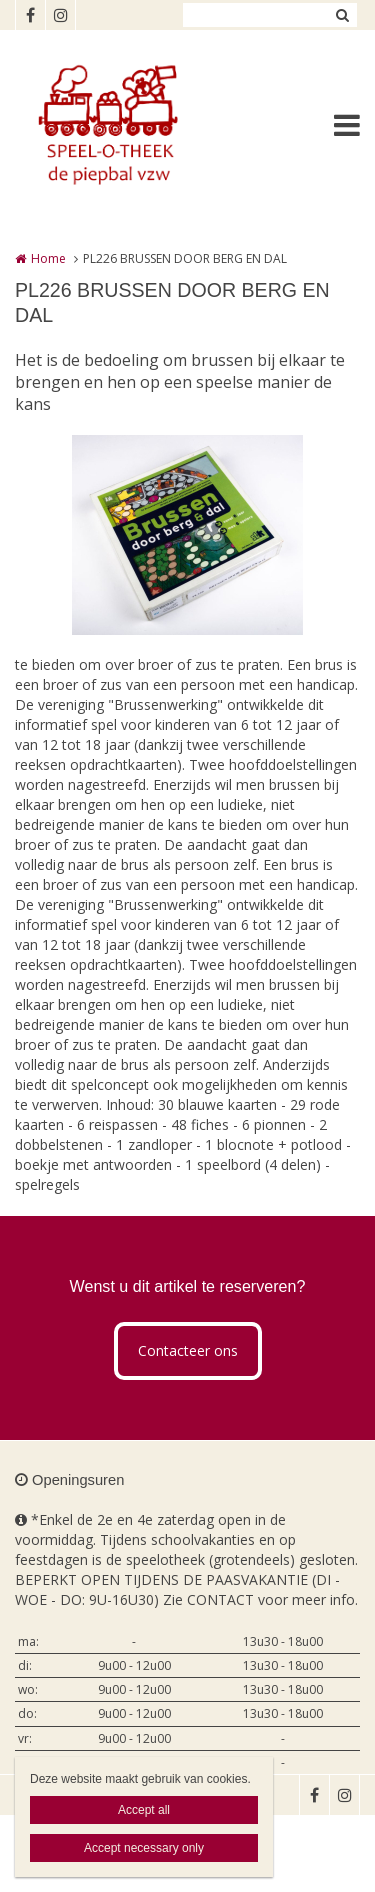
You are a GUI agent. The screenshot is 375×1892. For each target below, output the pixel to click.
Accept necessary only (144, 1848)
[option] (187, 535)
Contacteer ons (188, 1350)
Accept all (144, 1810)
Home (48, 258)
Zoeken (342, 15)
